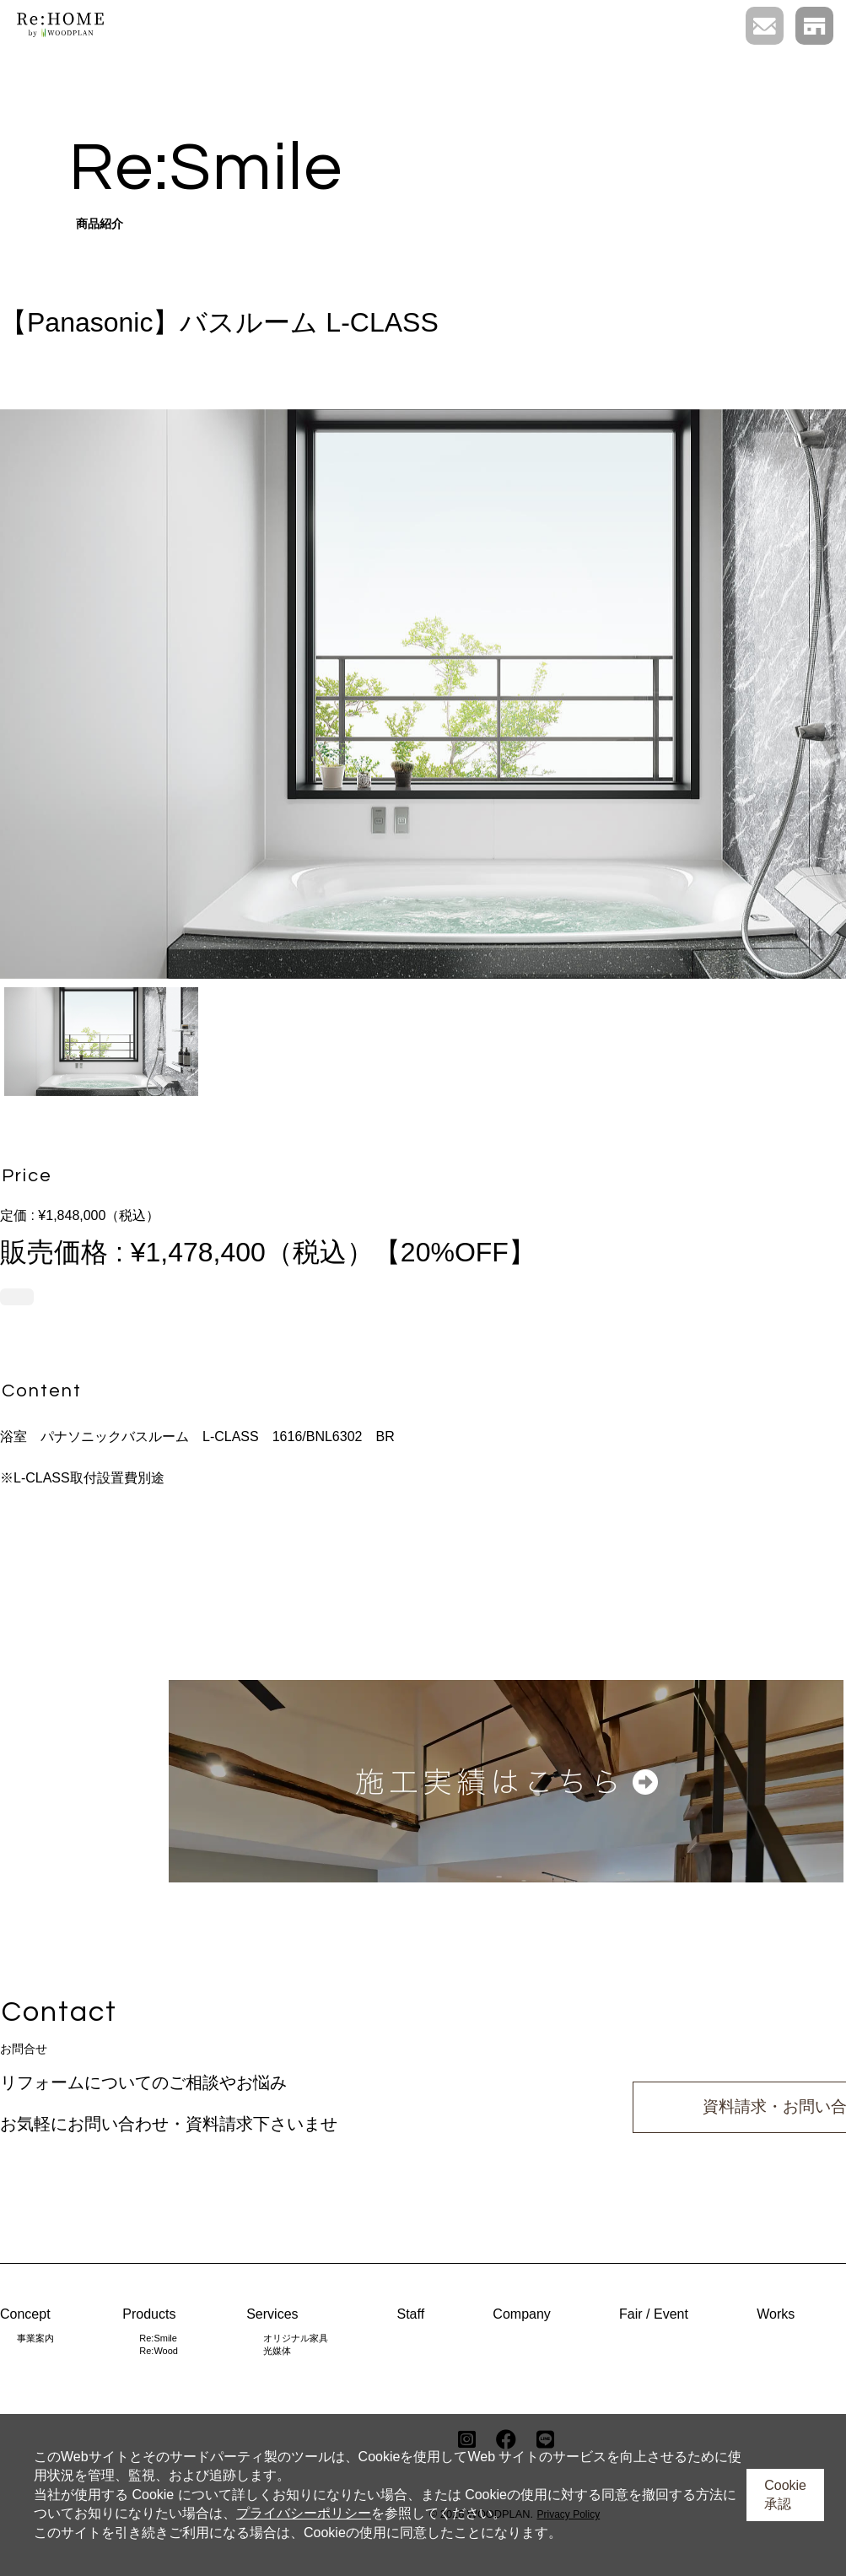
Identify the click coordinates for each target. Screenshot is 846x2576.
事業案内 (35, 2338)
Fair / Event (653, 2314)
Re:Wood (158, 2351)
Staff (410, 2314)
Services (272, 2314)
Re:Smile (158, 2338)
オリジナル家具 (295, 2338)
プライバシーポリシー (303, 2513)
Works (776, 2314)
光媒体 (277, 2351)
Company (521, 2314)
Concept (25, 2314)
